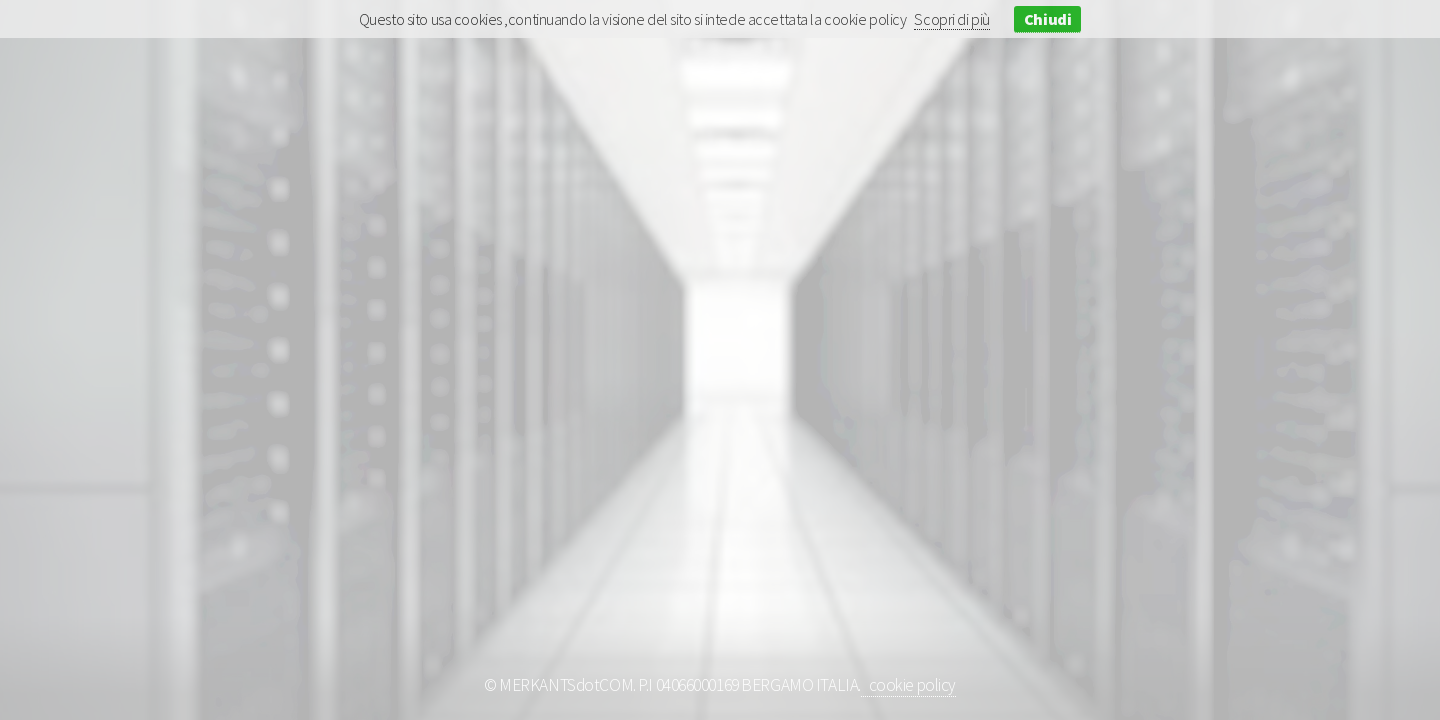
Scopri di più (951, 19)
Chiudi (1047, 19)
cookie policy (908, 685)
